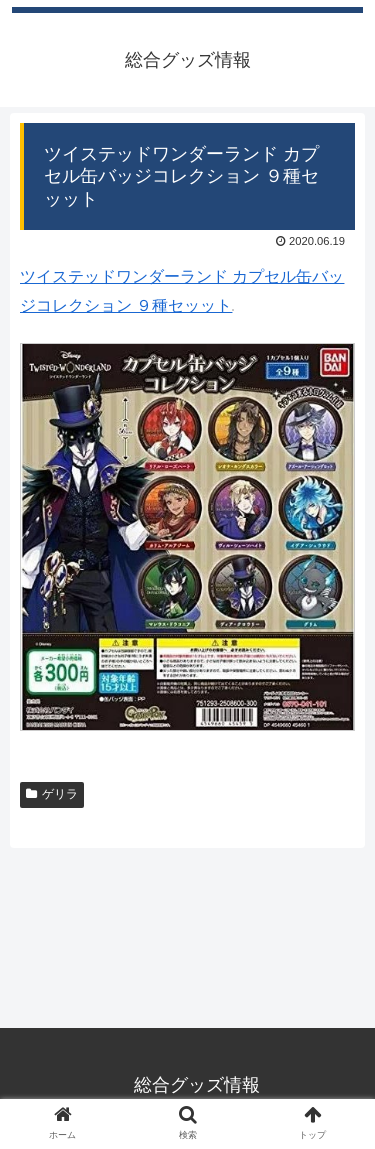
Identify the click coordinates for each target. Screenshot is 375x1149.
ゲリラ (52, 794)
